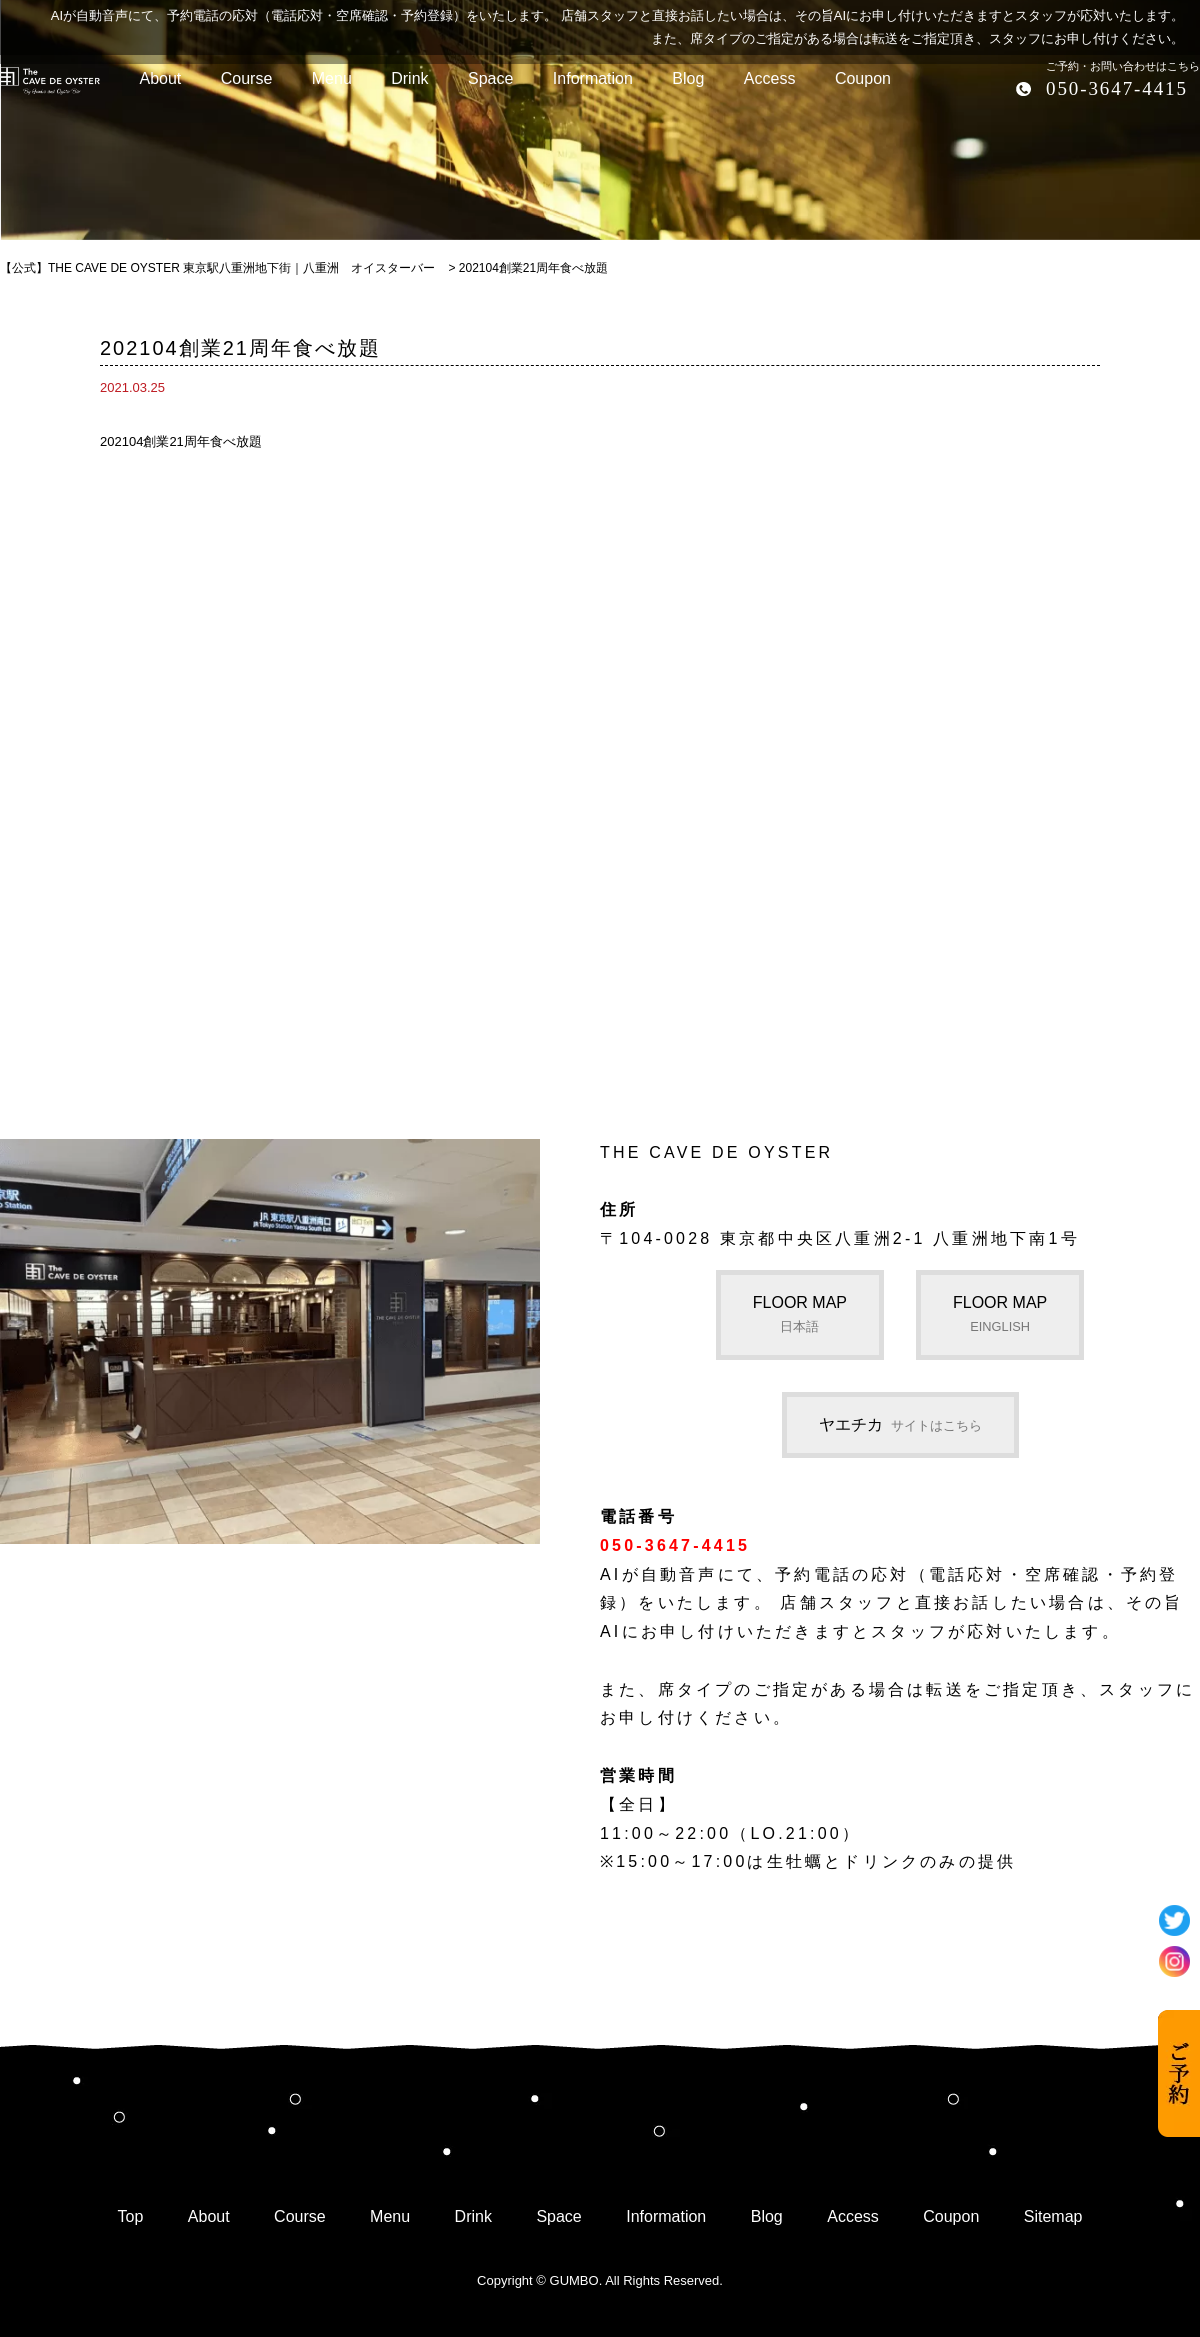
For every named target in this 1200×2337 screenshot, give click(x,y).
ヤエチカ (900, 1424)
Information (666, 2216)
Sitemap (1053, 2216)
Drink (473, 2216)
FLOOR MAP (800, 1314)
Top (131, 2216)
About (209, 2216)
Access (853, 2216)
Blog (767, 2216)
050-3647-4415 (1117, 88)
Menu (390, 2216)
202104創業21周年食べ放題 (181, 441)
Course (300, 2216)
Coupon (951, 2216)
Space (558, 2216)
